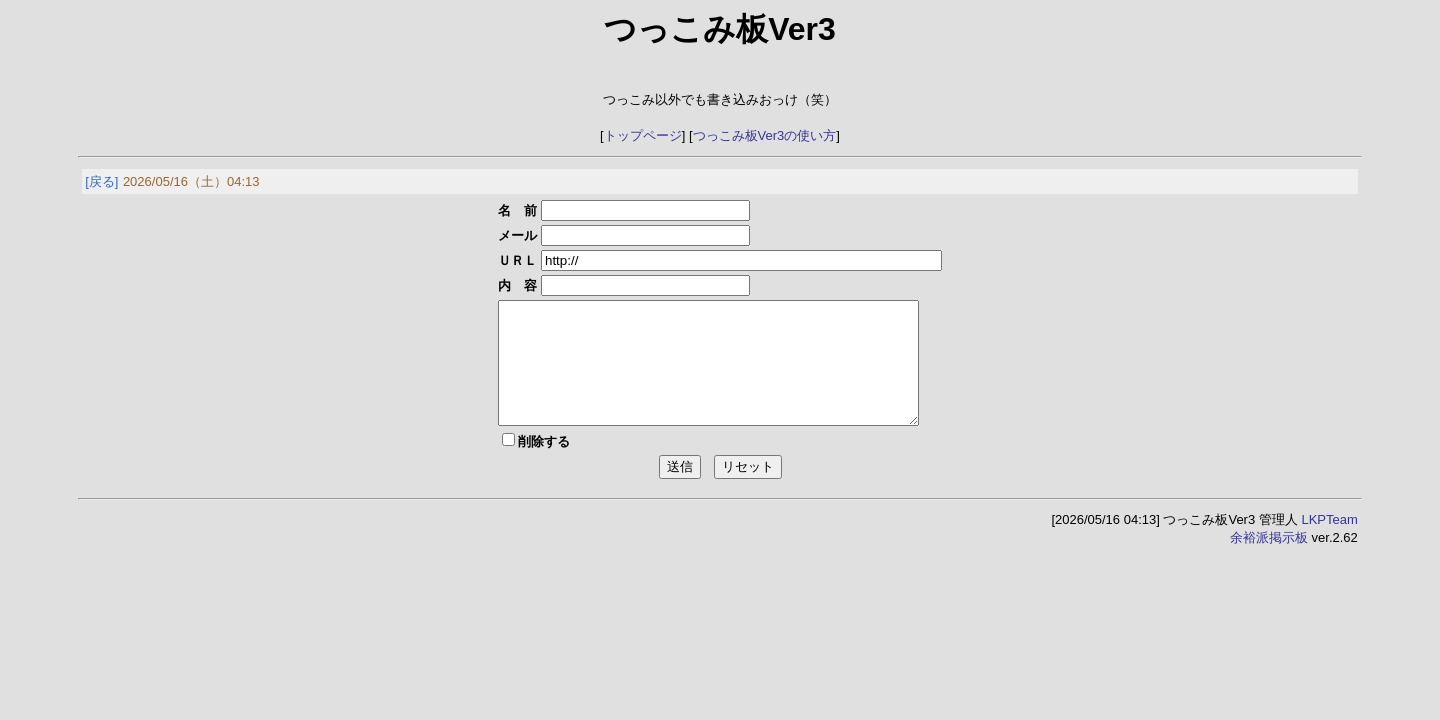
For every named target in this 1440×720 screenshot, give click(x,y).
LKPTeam (1329, 543)
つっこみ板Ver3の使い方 (765, 135)
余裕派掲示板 (1269, 561)
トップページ (643, 135)
